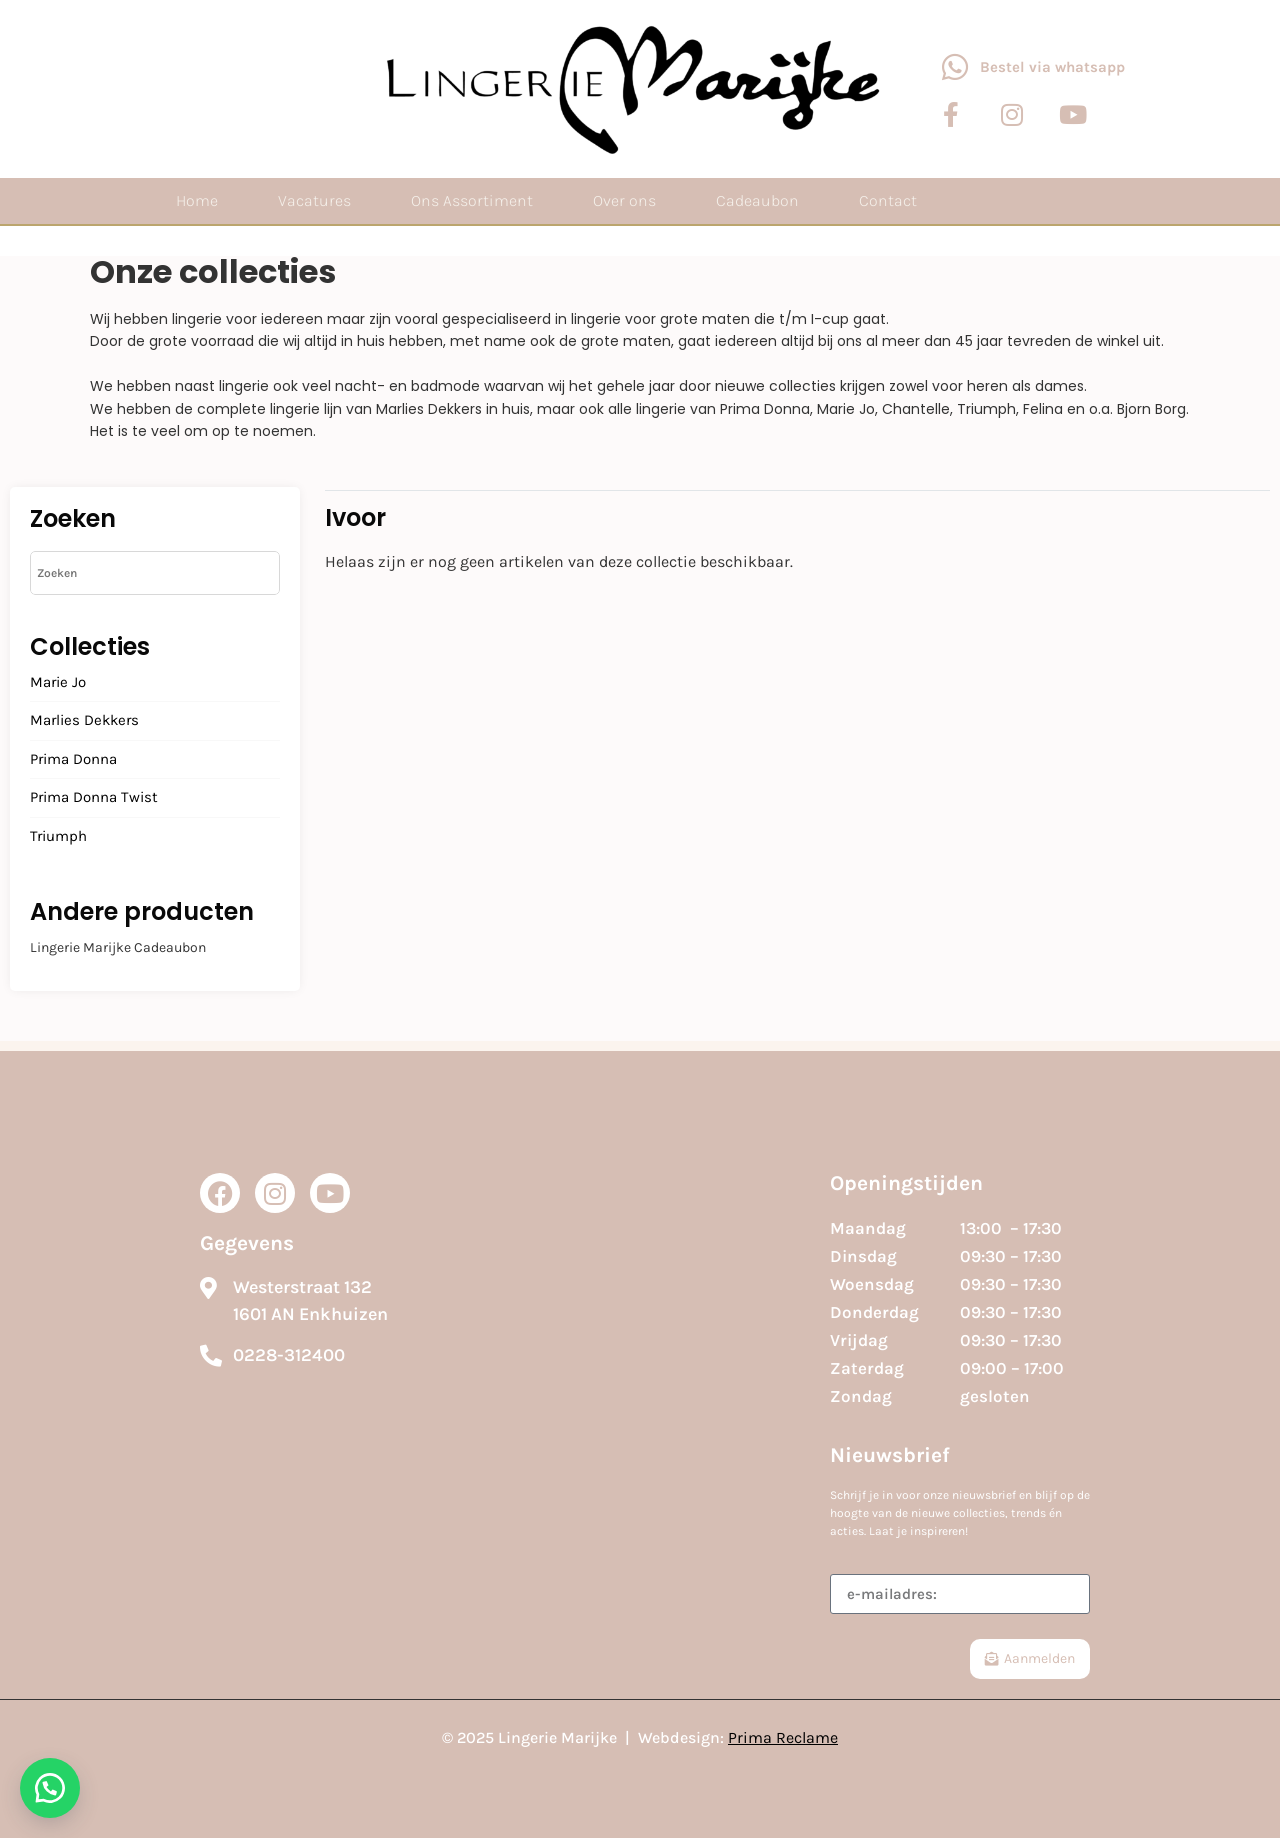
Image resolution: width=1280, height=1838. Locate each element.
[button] (50, 1788)
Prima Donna (73, 760)
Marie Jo (58, 683)
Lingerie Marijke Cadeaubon (118, 947)
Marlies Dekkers (84, 721)
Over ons (624, 200)
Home (197, 200)
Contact (888, 200)
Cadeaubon (757, 200)
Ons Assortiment (472, 200)
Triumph (58, 837)
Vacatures (314, 200)
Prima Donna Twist (94, 798)
